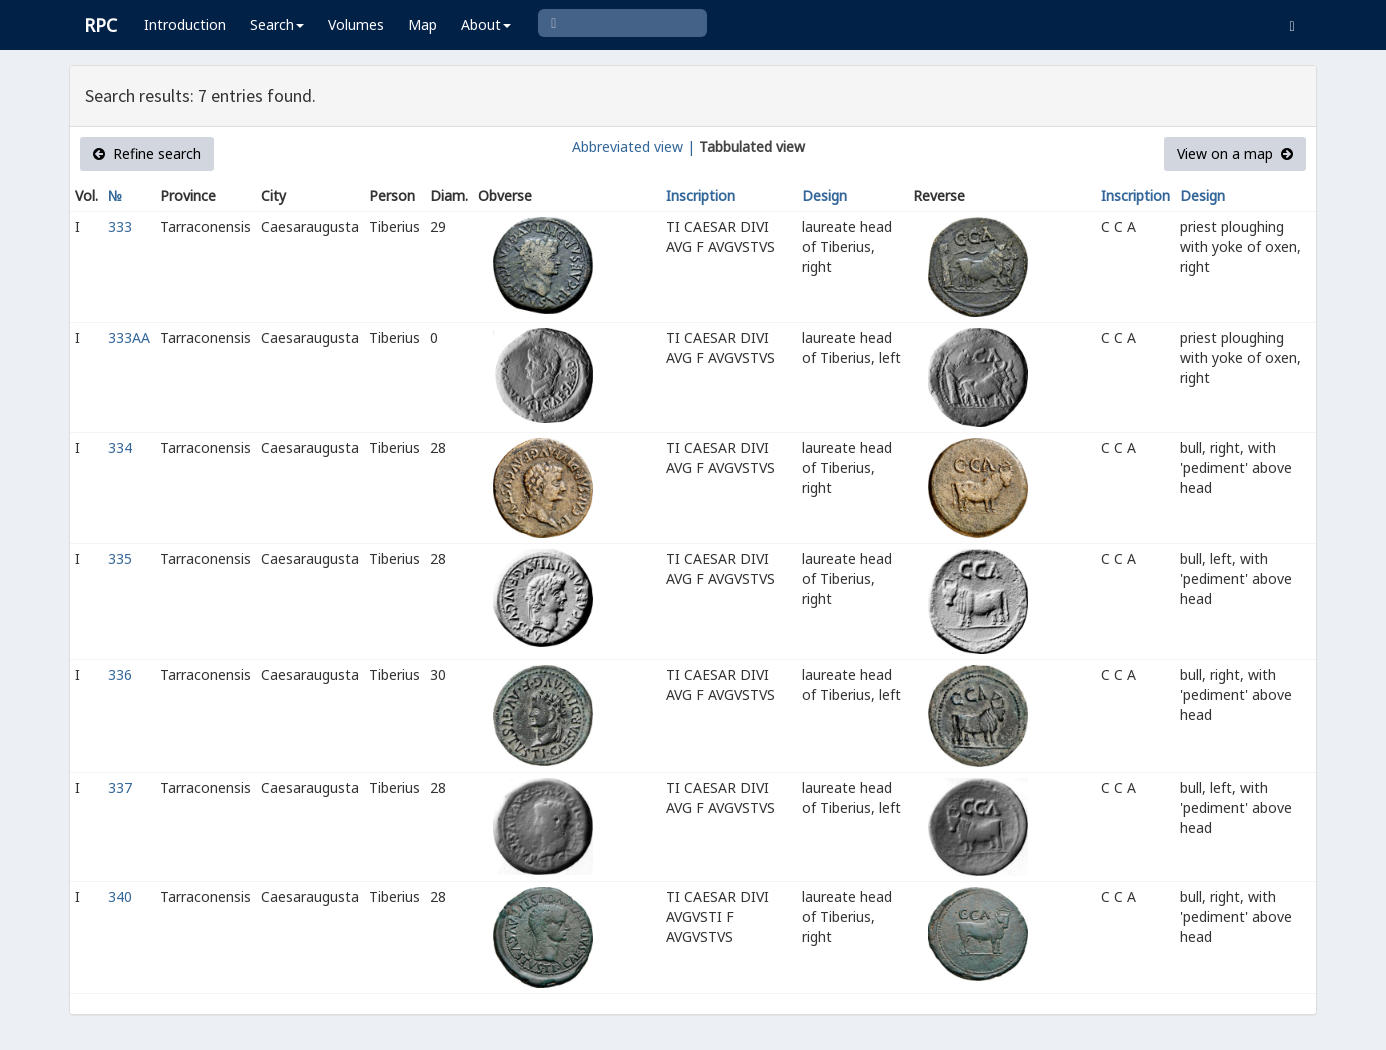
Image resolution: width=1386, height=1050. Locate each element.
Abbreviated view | (633, 146)
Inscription (700, 195)
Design (824, 195)
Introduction (185, 24)
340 (120, 896)
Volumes (356, 24)
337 (120, 787)
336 (120, 674)
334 (120, 447)
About (486, 24)
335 (120, 558)
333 (120, 226)
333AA (129, 337)
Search (277, 24)
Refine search (147, 153)
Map (422, 24)
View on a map (1235, 153)
